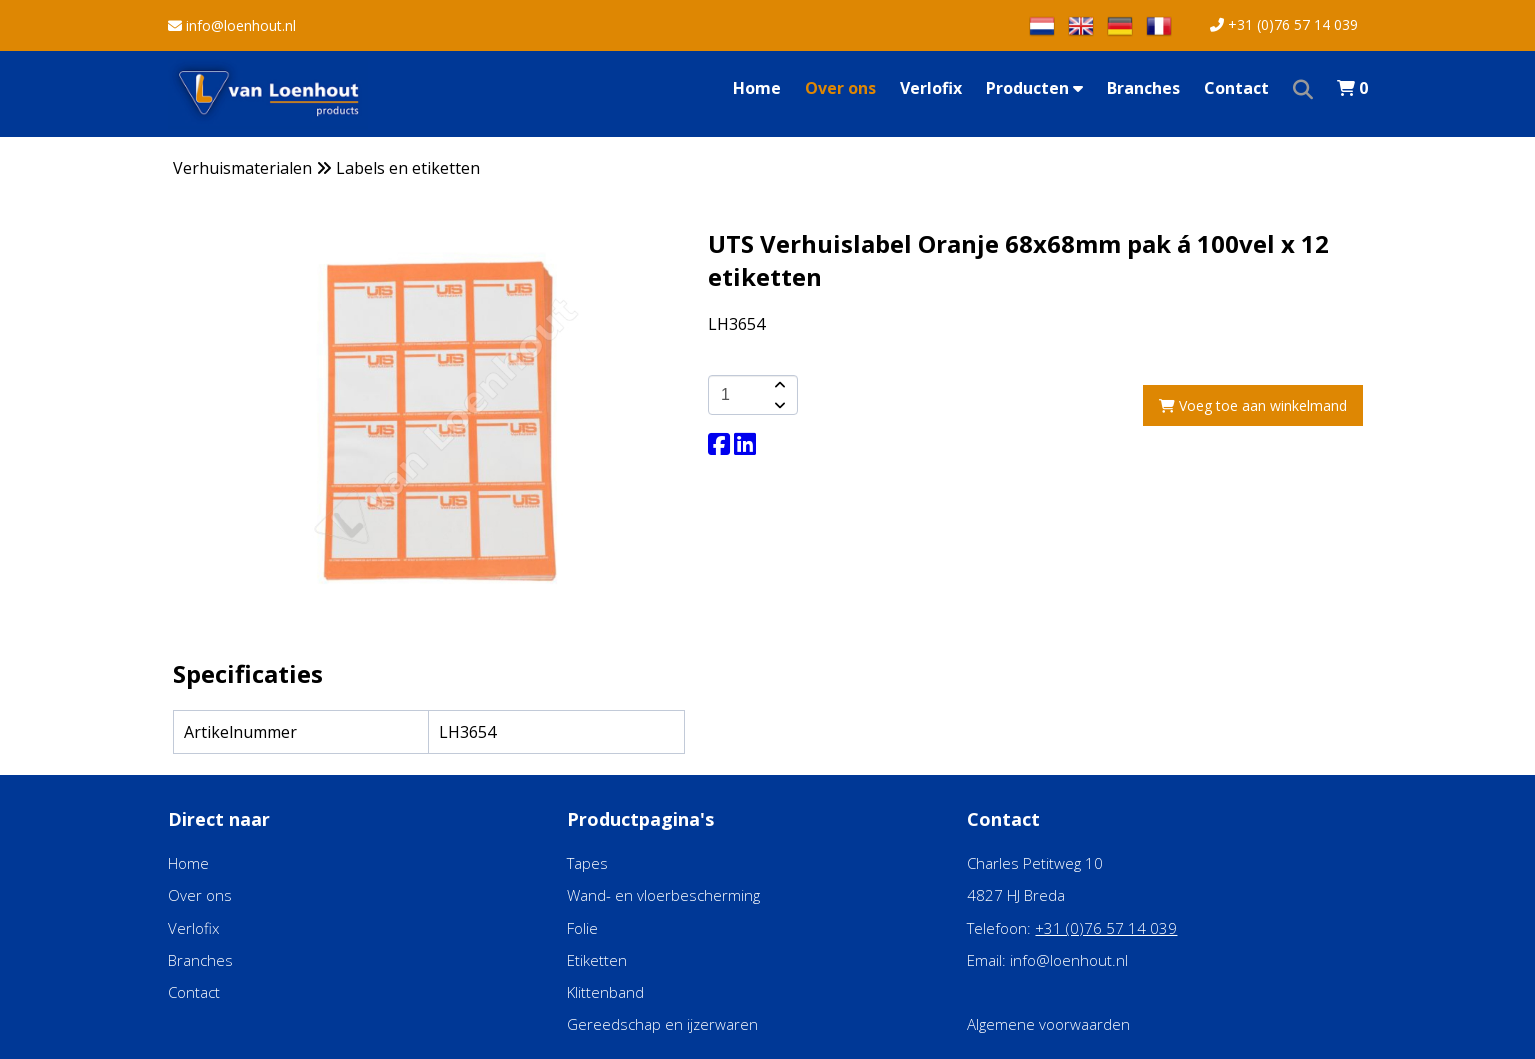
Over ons (840, 88)
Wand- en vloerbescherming (663, 895)
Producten (1034, 88)
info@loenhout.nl (232, 25)
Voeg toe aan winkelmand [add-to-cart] (1253, 405)
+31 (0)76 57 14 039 (1284, 24)
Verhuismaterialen (242, 168)
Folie (582, 928)
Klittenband (605, 992)
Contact (1236, 88)
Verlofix (931, 88)
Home (757, 88)
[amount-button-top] (778, 385)
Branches (1143, 88)
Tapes (587, 863)
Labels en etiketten (408, 168)
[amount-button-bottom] (778, 405)
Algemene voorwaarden (1048, 1024)
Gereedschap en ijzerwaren (662, 1024)
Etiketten (597, 960)
